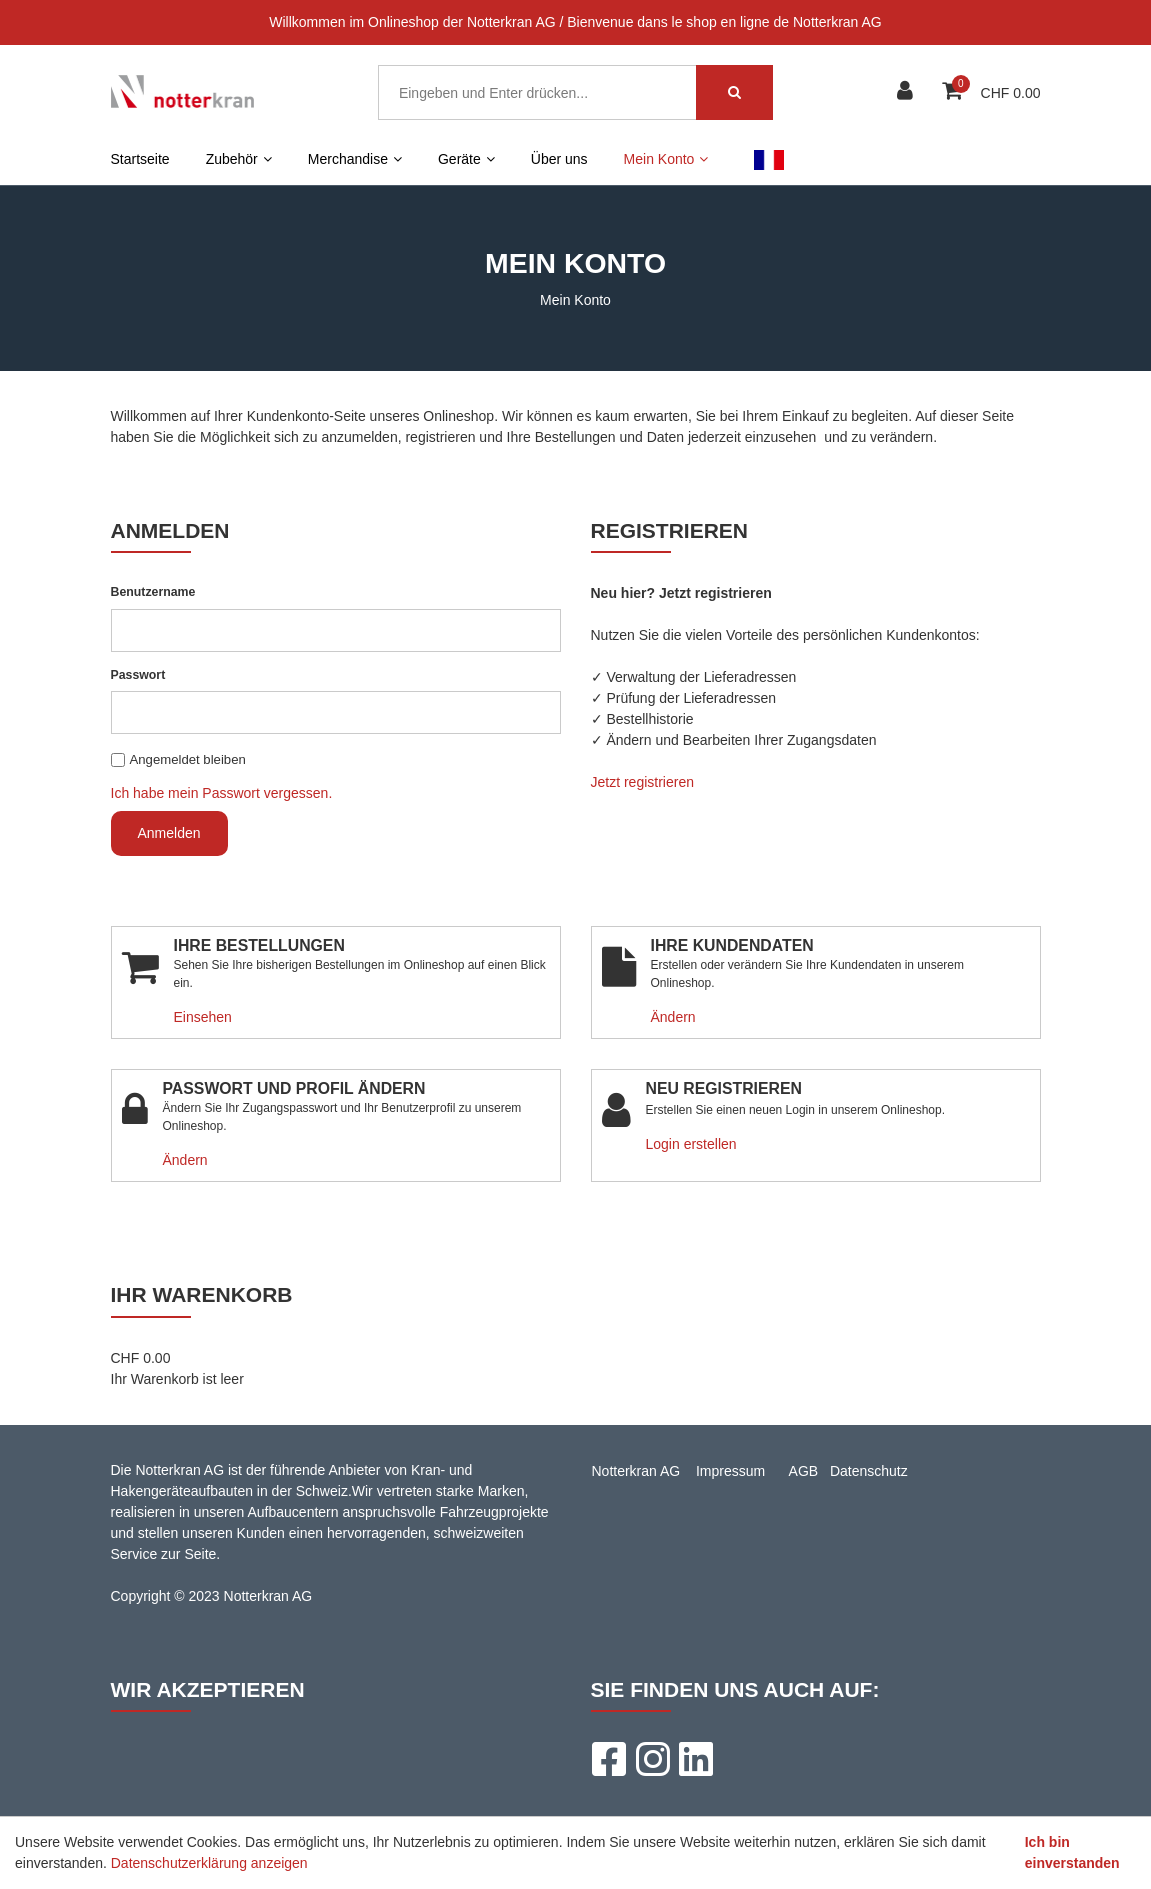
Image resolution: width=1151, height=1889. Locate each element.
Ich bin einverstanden (1072, 1852)
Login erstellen (691, 1144)
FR (768, 159)
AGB (804, 1471)
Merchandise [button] (355, 159)
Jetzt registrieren (642, 782)
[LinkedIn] (696, 1759)
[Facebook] (608, 1759)
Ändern (673, 1017)
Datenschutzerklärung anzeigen (209, 1863)
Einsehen (203, 1017)
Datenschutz (869, 1471)
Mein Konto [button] (666, 159)
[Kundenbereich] (907, 92)
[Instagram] (652, 1759)
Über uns (559, 159)
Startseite (140, 159)
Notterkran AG (636, 1471)
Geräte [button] (466, 159)
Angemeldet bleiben (188, 759)
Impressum (730, 1471)
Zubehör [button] (239, 159)
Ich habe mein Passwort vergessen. (222, 793)
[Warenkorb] (954, 92)
